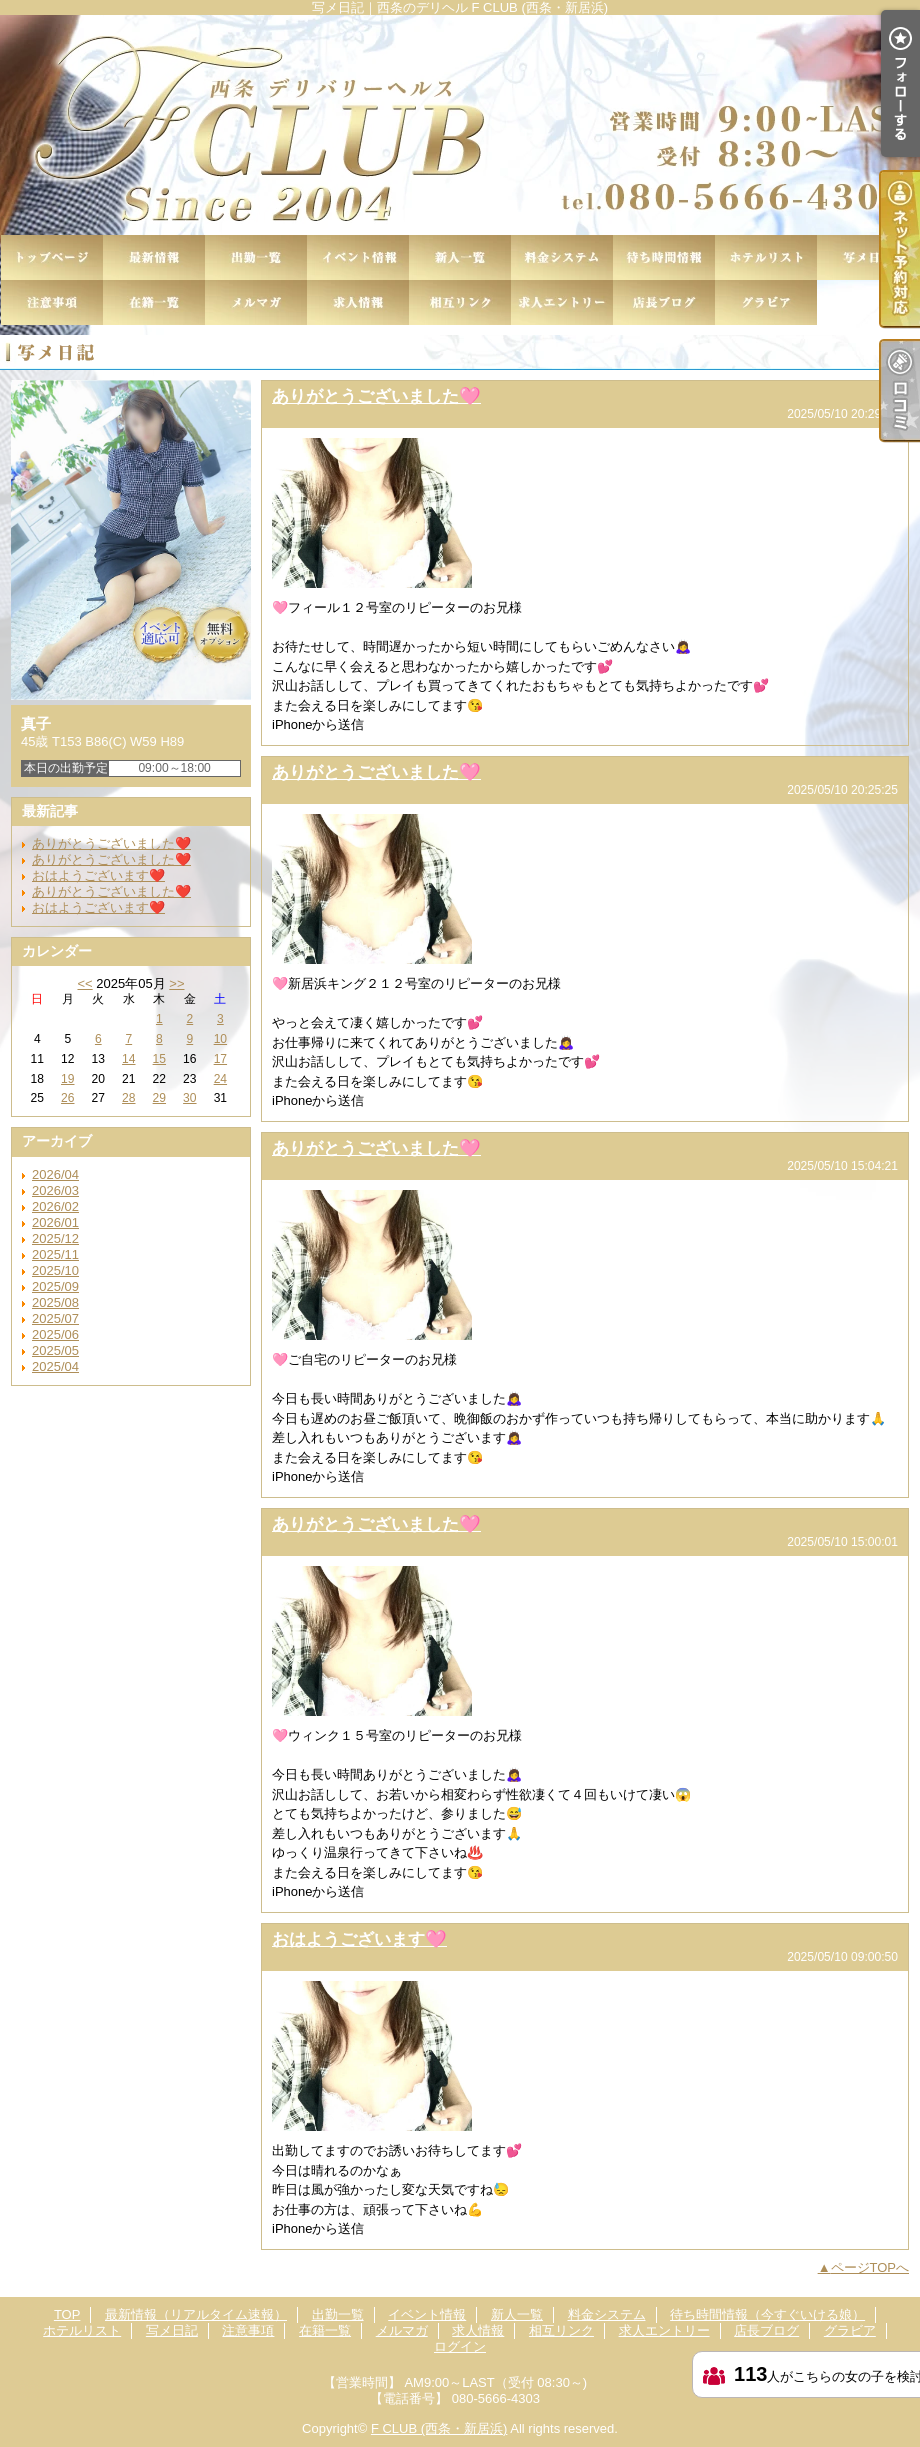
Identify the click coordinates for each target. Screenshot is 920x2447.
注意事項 (52, 302)
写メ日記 (868, 257)
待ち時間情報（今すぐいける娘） (664, 257)
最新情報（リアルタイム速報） (154, 257)
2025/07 (55, 1318)
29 (159, 1098)
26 (67, 1098)
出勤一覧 (256, 257)
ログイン (460, 2346)
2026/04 (55, 1174)
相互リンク (460, 302)
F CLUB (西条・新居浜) (439, 2428)
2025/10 (55, 1270)
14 (128, 1059)
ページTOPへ (870, 2267)
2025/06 (55, 1334)
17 (220, 1059)
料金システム (562, 257)
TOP (52, 257)
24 (220, 1079)
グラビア (766, 302)
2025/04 (55, 1366)
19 (67, 1079)
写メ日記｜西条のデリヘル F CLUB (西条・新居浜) (460, 125)
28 (128, 1098)
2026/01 (55, 1222)
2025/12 (55, 1238)
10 (220, 1039)
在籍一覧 (154, 302)
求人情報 (358, 302)
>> (176, 983)
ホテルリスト (766, 257)
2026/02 (55, 1206)
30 (189, 1098)
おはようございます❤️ (98, 875)
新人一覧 (460, 257)
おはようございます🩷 (359, 1939)
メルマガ (256, 302)
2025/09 (55, 1286)
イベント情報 (358, 257)
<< (84, 983)
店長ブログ (664, 302)
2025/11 (55, 1254)
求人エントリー (562, 302)
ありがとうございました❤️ (111, 843)
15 (159, 1059)
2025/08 (55, 1302)
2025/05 (55, 1350)
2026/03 (55, 1190)
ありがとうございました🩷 (376, 396)
